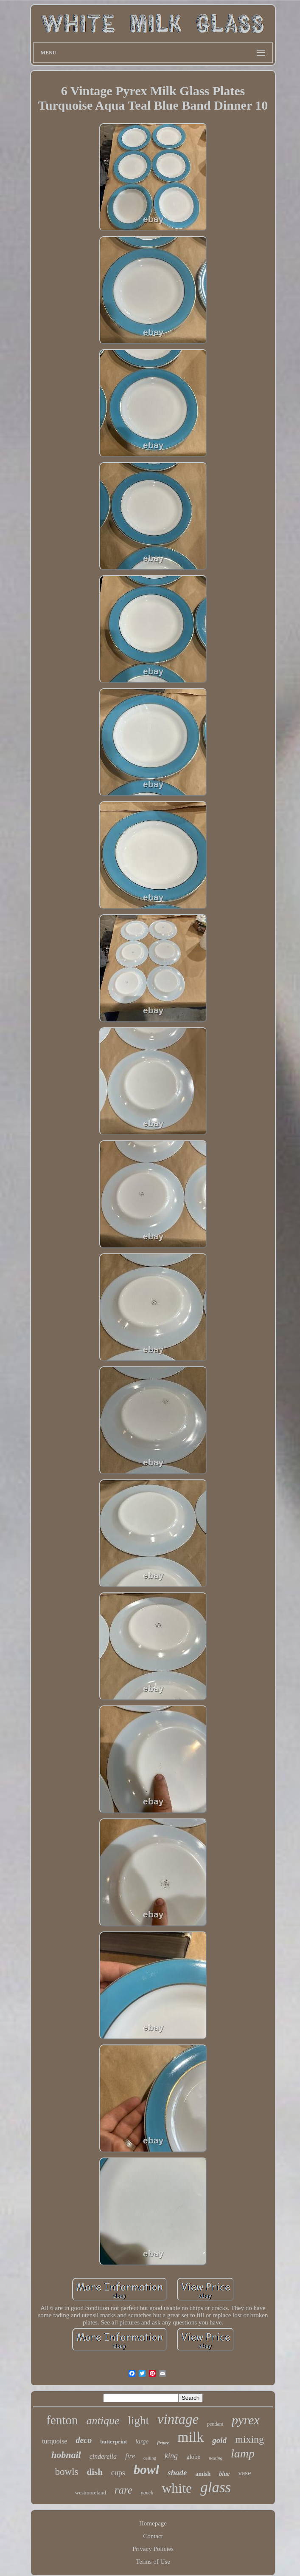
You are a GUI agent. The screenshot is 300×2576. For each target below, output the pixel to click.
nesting (215, 2457)
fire (130, 2456)
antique (102, 2421)
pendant (215, 2424)
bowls (67, 2471)
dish (94, 2472)
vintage (178, 2419)
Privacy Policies (153, 2548)
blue (224, 2474)
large (142, 2441)
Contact (153, 2536)
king (171, 2456)
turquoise (54, 2441)
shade (177, 2472)
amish (203, 2474)
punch (147, 2493)
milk (190, 2437)
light (138, 2420)
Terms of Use (153, 2561)
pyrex (246, 2420)
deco (84, 2440)
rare (123, 2490)
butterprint (113, 2441)
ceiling (149, 2457)
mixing (249, 2439)
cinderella (103, 2456)
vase (244, 2473)
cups (118, 2473)
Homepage (153, 2523)
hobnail (66, 2454)
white (177, 2488)
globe (193, 2456)
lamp (243, 2453)
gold (219, 2440)
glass (215, 2487)
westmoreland (90, 2492)
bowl (146, 2469)
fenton (62, 2420)
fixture (163, 2442)
